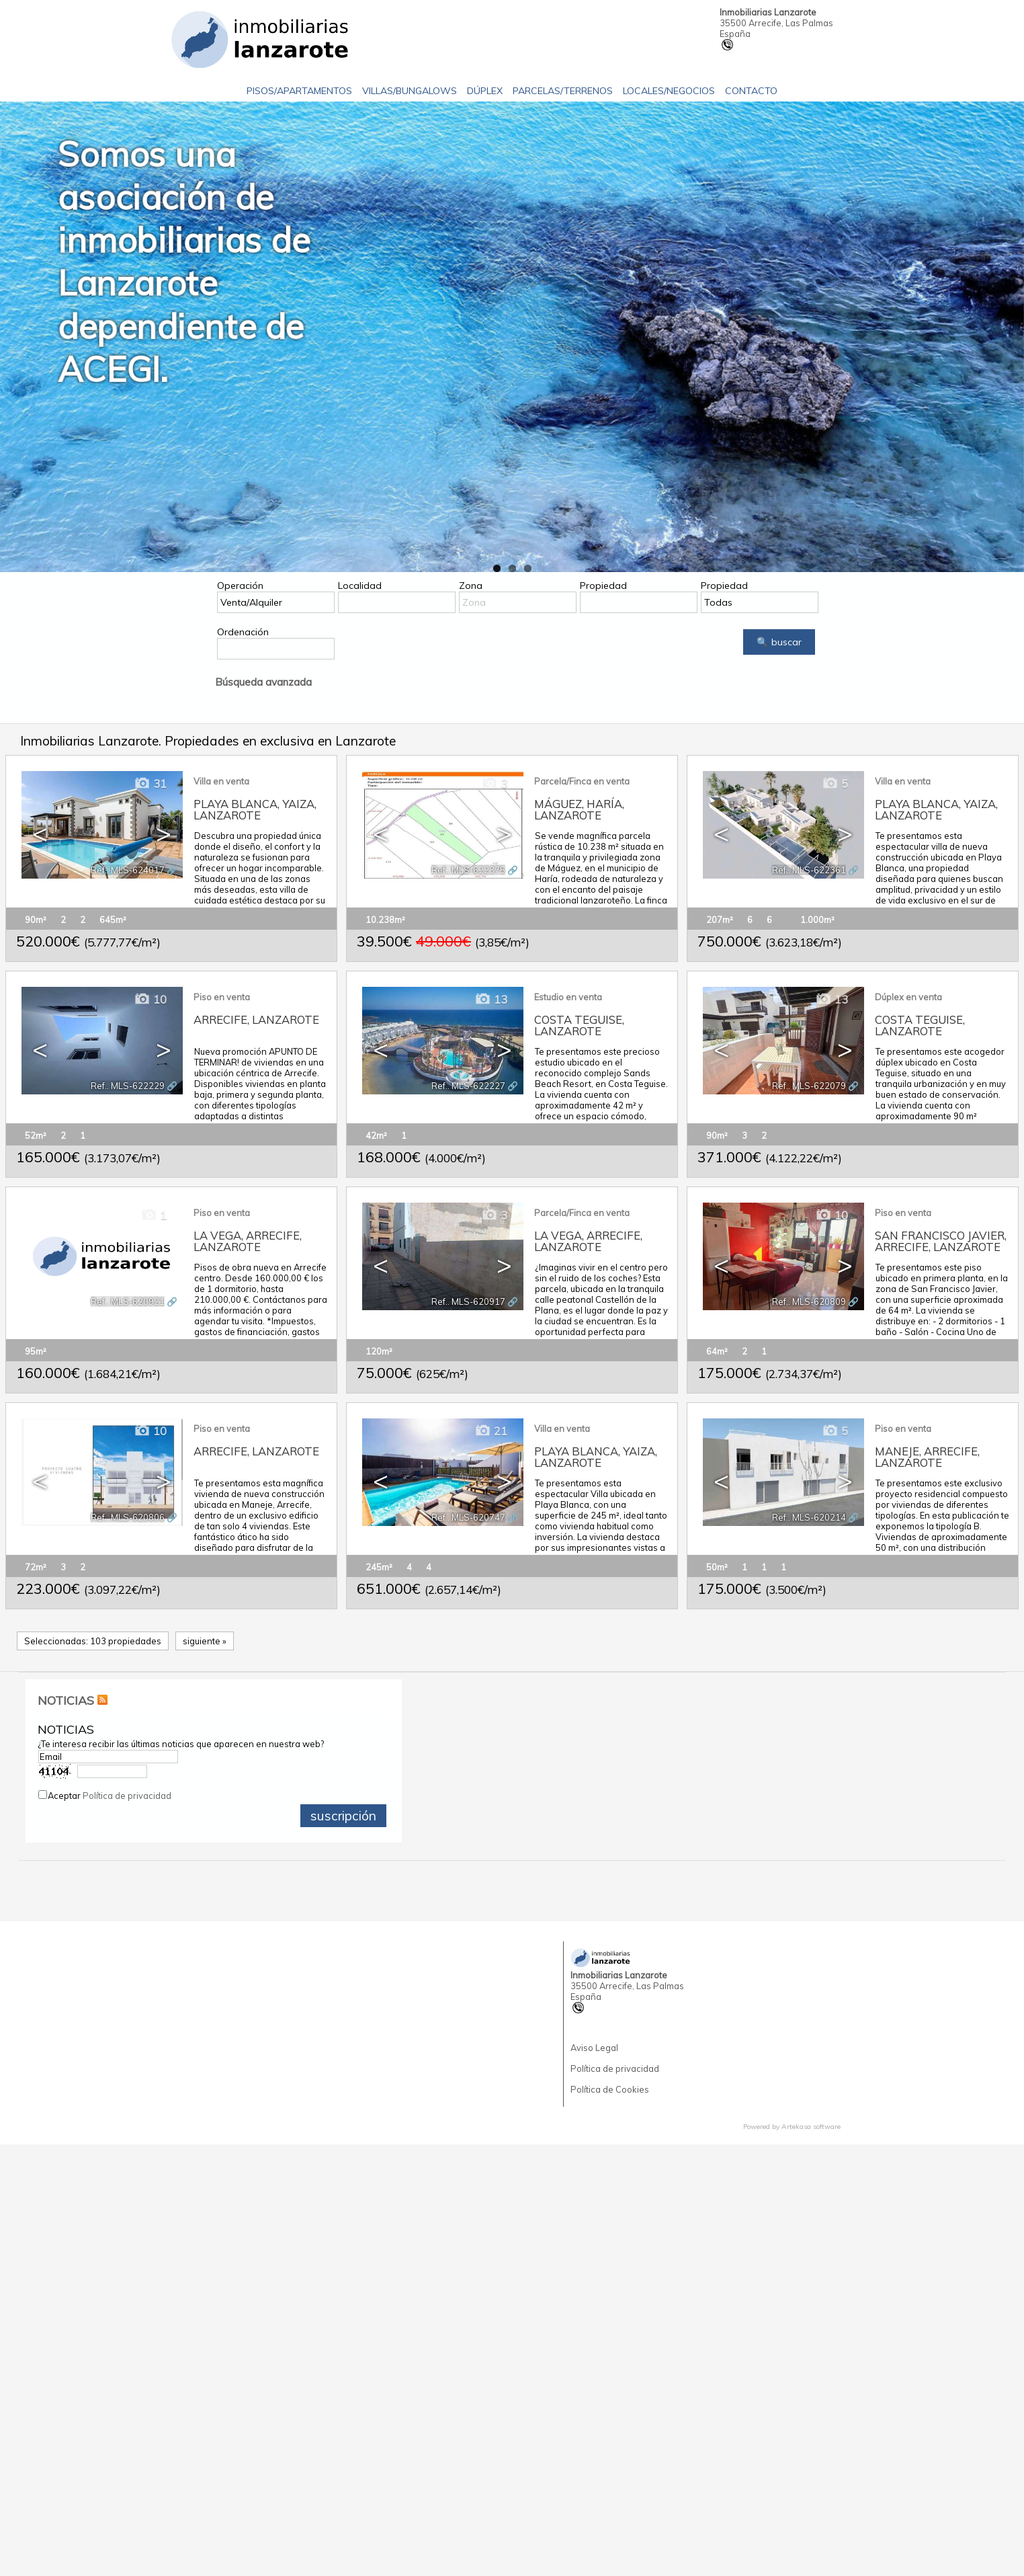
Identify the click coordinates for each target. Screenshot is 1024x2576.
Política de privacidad (127, 1795)
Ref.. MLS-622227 (468, 1085)
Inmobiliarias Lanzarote (768, 12)
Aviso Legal (594, 2047)
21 (490, 1431)
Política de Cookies (609, 2089)
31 (150, 783)
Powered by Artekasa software (792, 2126)
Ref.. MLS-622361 (809, 869)
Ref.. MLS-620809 (809, 1301)
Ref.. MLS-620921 (128, 1301)
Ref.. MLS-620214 (809, 1517)
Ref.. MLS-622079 (809, 1085)
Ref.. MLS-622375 (468, 869)
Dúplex (485, 91)
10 (150, 999)
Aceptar (109, 1795)
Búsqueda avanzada (263, 682)
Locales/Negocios (669, 91)
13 (490, 999)
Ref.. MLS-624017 (128, 869)
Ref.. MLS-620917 (468, 1301)
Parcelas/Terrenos (563, 91)
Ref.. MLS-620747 (468, 1517)
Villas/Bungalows (409, 91)
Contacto (751, 91)
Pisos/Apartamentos (299, 91)
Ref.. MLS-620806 (128, 1517)
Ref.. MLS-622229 (128, 1085)
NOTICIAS (66, 1700)
